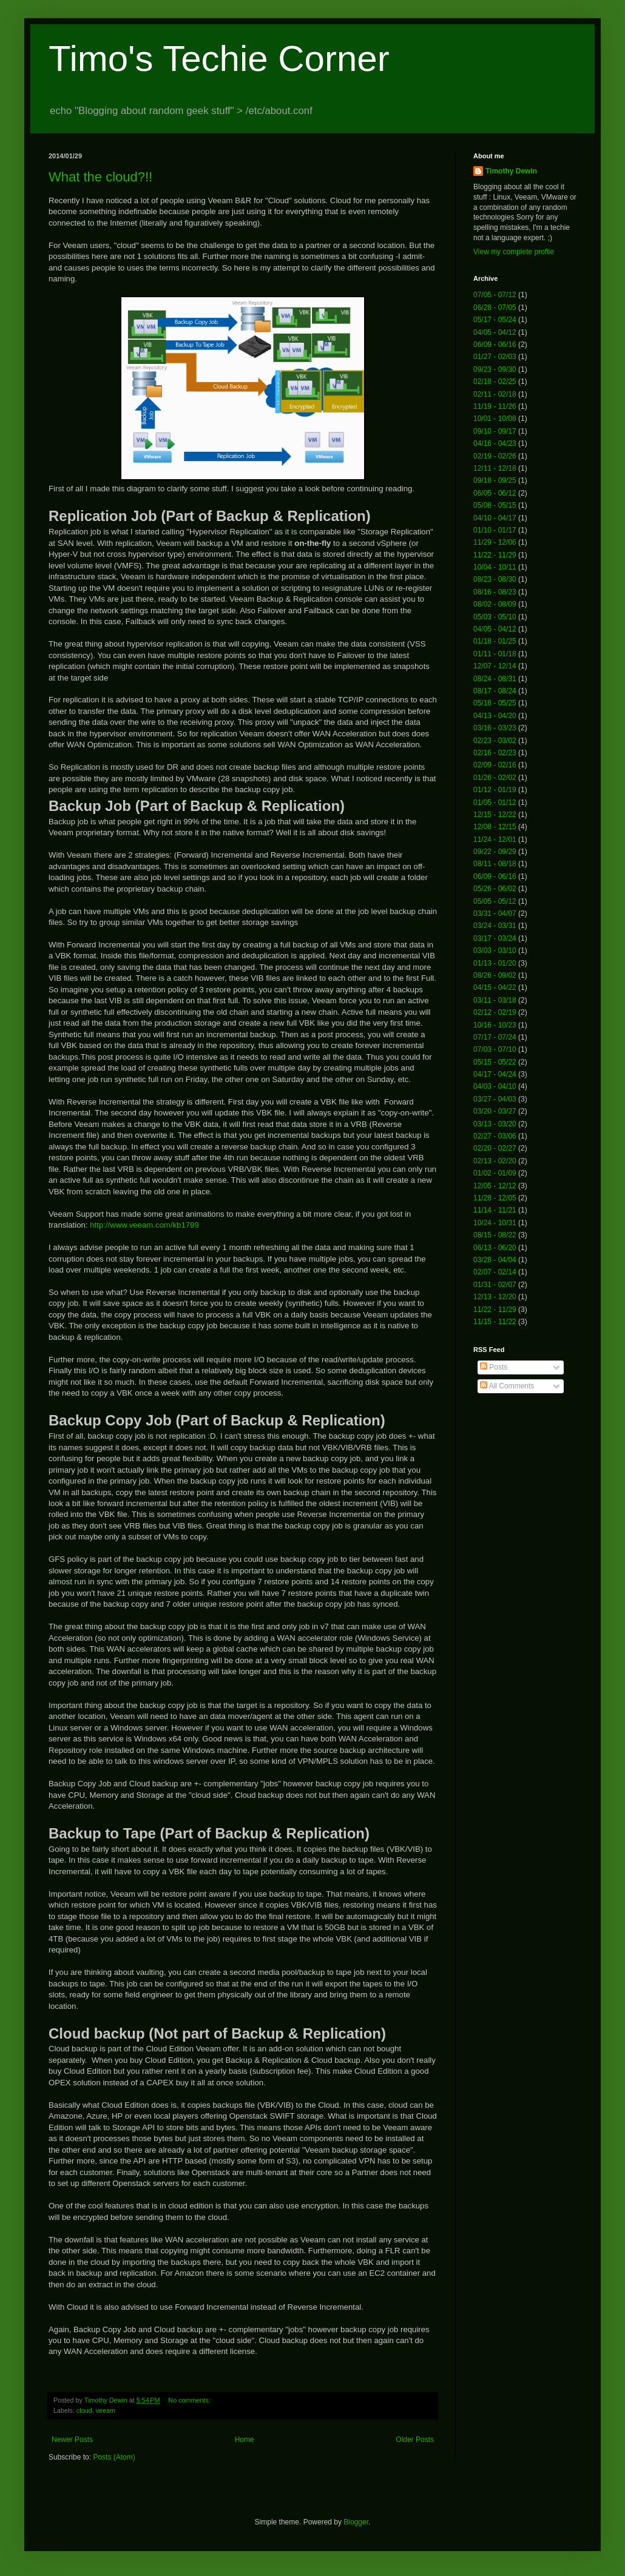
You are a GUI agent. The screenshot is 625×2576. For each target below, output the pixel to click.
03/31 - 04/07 (494, 913)
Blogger (355, 2522)
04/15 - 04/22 (494, 987)
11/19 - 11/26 (494, 406)
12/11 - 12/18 (494, 468)
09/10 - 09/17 (494, 431)
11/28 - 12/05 (494, 1198)
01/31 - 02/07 (494, 1284)
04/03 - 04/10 (494, 1086)
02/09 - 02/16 (494, 765)
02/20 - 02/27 (494, 1148)
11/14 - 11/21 (494, 1210)
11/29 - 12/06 (494, 542)
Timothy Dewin (511, 171)
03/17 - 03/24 (494, 938)
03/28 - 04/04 (494, 1260)
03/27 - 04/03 (494, 1099)
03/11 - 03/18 (494, 1000)
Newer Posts (72, 2439)
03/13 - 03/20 (494, 1124)
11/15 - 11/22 (494, 1321)
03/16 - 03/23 (494, 728)
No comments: (190, 2400)
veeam (105, 2410)
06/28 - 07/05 (494, 307)
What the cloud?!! (100, 176)
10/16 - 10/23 (494, 1025)
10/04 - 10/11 (494, 567)
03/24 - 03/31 (494, 925)
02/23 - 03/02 (494, 740)
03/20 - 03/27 (494, 1111)
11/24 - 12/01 (494, 839)
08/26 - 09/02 (494, 975)
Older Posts (415, 2439)
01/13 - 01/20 (494, 963)
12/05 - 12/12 (494, 1186)
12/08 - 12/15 (494, 826)
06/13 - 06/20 (494, 1247)
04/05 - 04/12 (494, 332)
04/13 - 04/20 (494, 715)
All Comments (507, 1386)
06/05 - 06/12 (494, 493)
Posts (493, 1367)
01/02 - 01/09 (494, 1173)
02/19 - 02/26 (494, 456)
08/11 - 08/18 (494, 863)
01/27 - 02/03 (494, 356)
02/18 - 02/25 (494, 381)
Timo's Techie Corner (219, 58)
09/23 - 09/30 (494, 369)
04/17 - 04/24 (494, 1074)
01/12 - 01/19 (494, 789)
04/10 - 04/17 (494, 518)
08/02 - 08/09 (494, 604)
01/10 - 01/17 (494, 530)
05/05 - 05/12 (494, 901)
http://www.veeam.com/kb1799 (143, 1224)
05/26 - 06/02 (494, 888)
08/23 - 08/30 (494, 579)
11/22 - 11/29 (494, 555)
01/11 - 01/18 (494, 654)
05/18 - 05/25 (494, 703)
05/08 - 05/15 (494, 505)
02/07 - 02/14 (494, 1272)
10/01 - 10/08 (494, 418)
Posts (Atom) (114, 2457)
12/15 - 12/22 (494, 814)
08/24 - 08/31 (494, 678)
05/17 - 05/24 (494, 319)
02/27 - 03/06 (494, 1136)
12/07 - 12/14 (494, 666)
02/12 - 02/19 (494, 1012)
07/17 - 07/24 (494, 1037)
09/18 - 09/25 (494, 480)
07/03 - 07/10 (494, 1049)
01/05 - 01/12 (494, 802)
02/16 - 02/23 (494, 752)
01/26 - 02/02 (494, 777)
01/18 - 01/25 (494, 641)
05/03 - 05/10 (494, 617)
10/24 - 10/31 (494, 1223)
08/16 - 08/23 (494, 592)
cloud (84, 2410)
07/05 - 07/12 (494, 295)
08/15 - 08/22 (494, 1235)
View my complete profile (513, 251)
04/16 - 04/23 (494, 443)
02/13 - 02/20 (494, 1161)
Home (244, 2439)
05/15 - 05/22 (494, 1062)
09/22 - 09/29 (494, 851)
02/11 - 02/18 (494, 394)
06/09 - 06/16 (494, 344)
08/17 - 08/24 (494, 691)
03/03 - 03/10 (494, 950)
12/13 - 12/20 (494, 1297)
